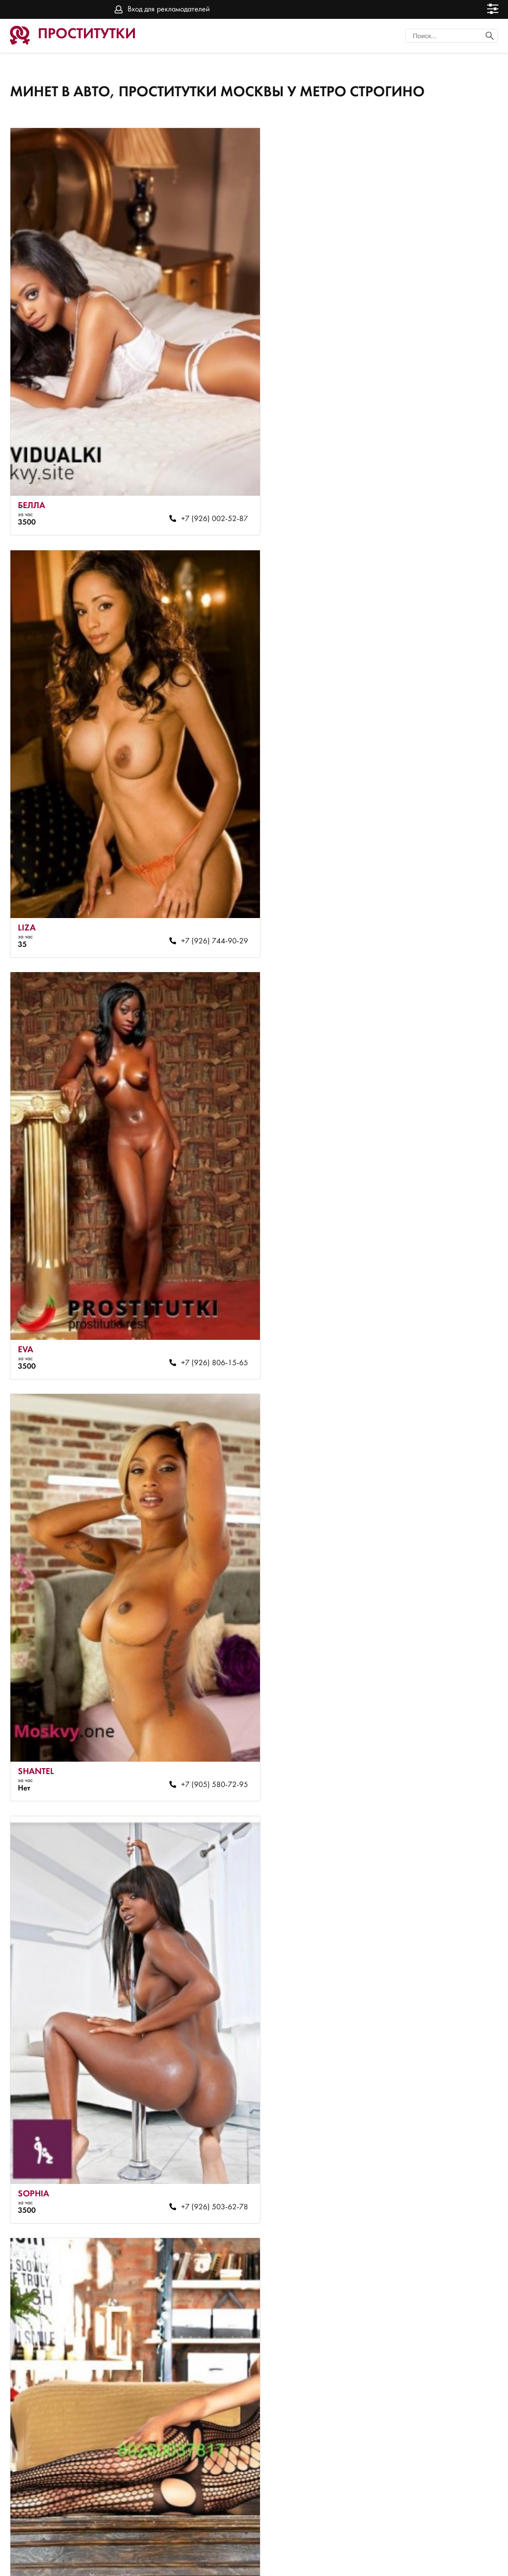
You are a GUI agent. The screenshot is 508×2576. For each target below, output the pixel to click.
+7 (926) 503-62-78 (195, 1281)
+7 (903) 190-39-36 (195, 1675)
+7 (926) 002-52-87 (195, 492)
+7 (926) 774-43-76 (195, 2069)
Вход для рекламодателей (168, 9)
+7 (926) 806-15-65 (195, 886)
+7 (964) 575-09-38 (441, 1675)
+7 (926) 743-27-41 (441, 1281)
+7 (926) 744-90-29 (441, 492)
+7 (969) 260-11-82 (441, 2069)
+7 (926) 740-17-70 (195, 2464)
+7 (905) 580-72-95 (441, 886)
